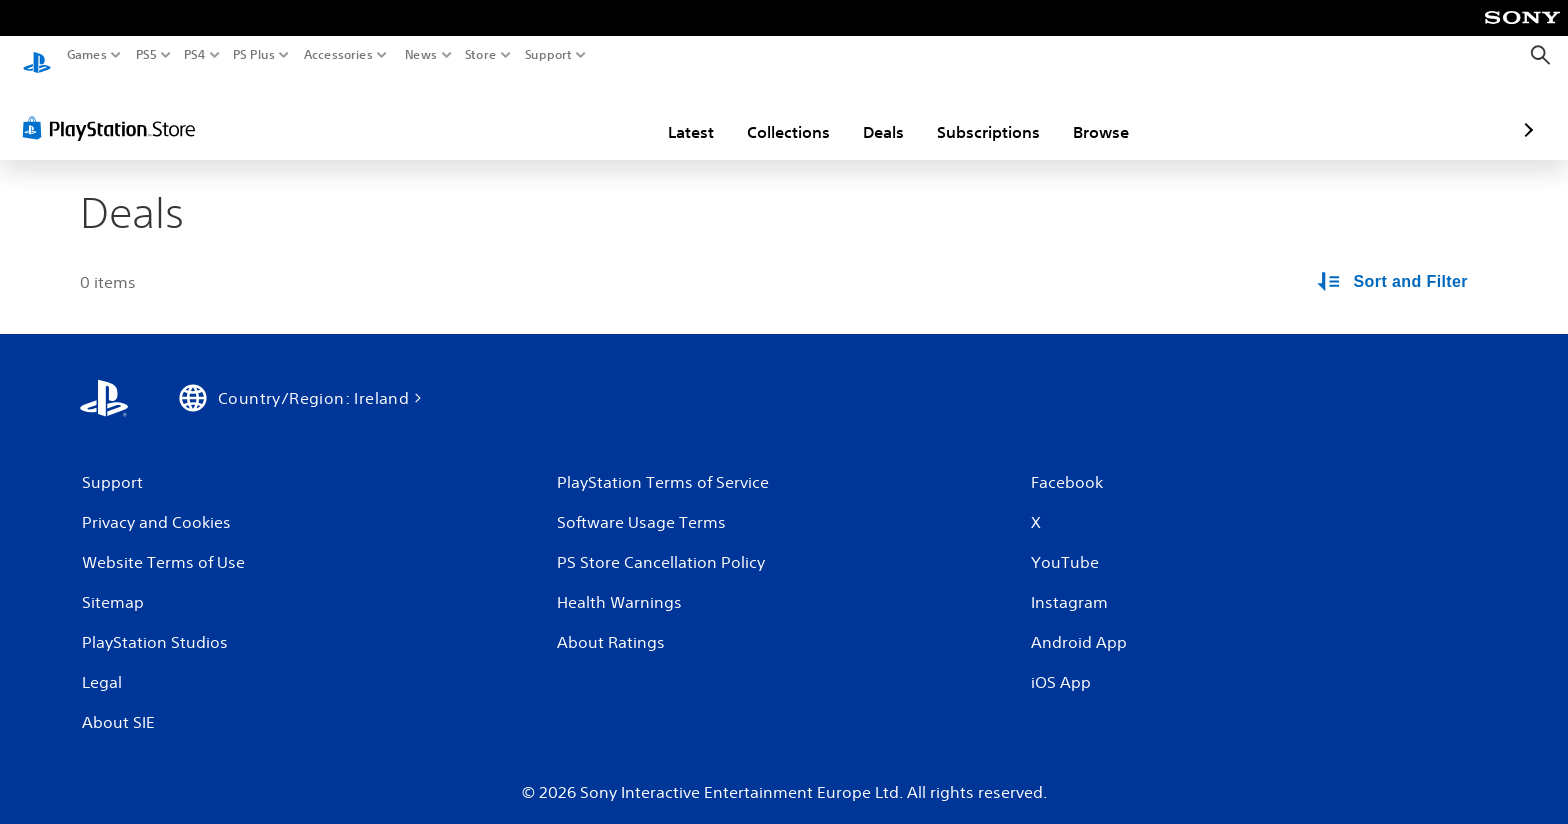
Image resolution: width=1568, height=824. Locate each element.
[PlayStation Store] (114, 109)
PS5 (146, 55)
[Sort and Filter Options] (1394, 264)
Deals (766, 113)
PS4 (195, 55)
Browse (984, 113)
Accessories (338, 55)
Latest (574, 113)
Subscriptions (871, 113)
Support (549, 55)
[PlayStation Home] (37, 55)
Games (87, 55)
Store (481, 55)
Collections (671, 113)
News (420, 55)
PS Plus (254, 55)
